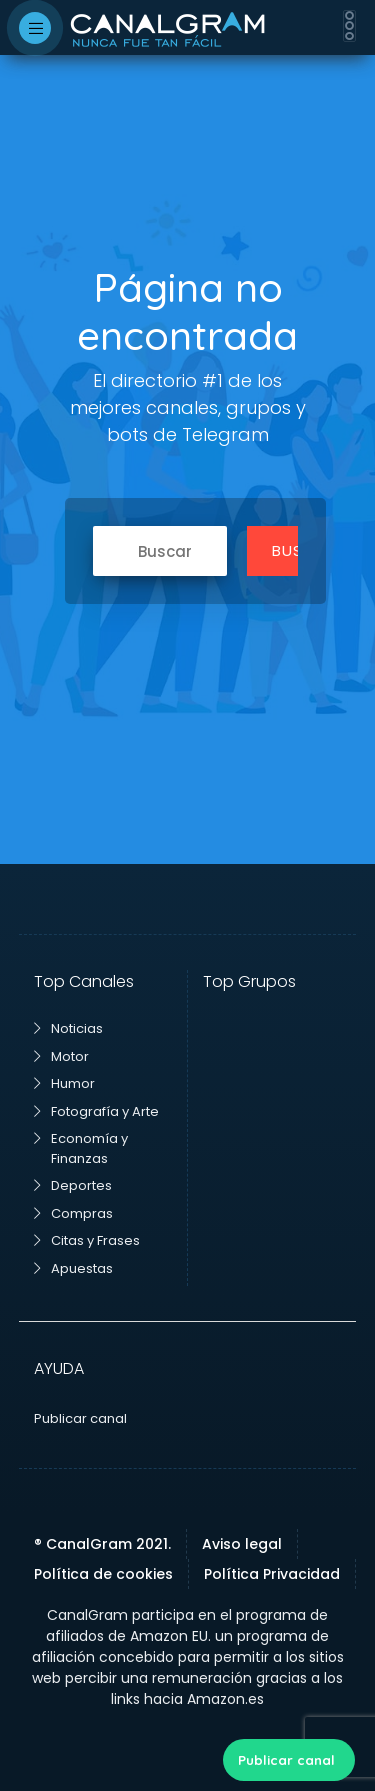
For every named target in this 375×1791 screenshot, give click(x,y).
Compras (73, 1213)
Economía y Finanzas (81, 1148)
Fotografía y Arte (96, 1111)
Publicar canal (286, 1760)
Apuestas (73, 1268)
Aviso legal (242, 1544)
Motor (61, 1056)
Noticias (68, 1028)
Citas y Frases (87, 1240)
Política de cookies (103, 1574)
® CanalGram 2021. (102, 1544)
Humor (64, 1083)
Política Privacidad (272, 1574)
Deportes (73, 1185)
